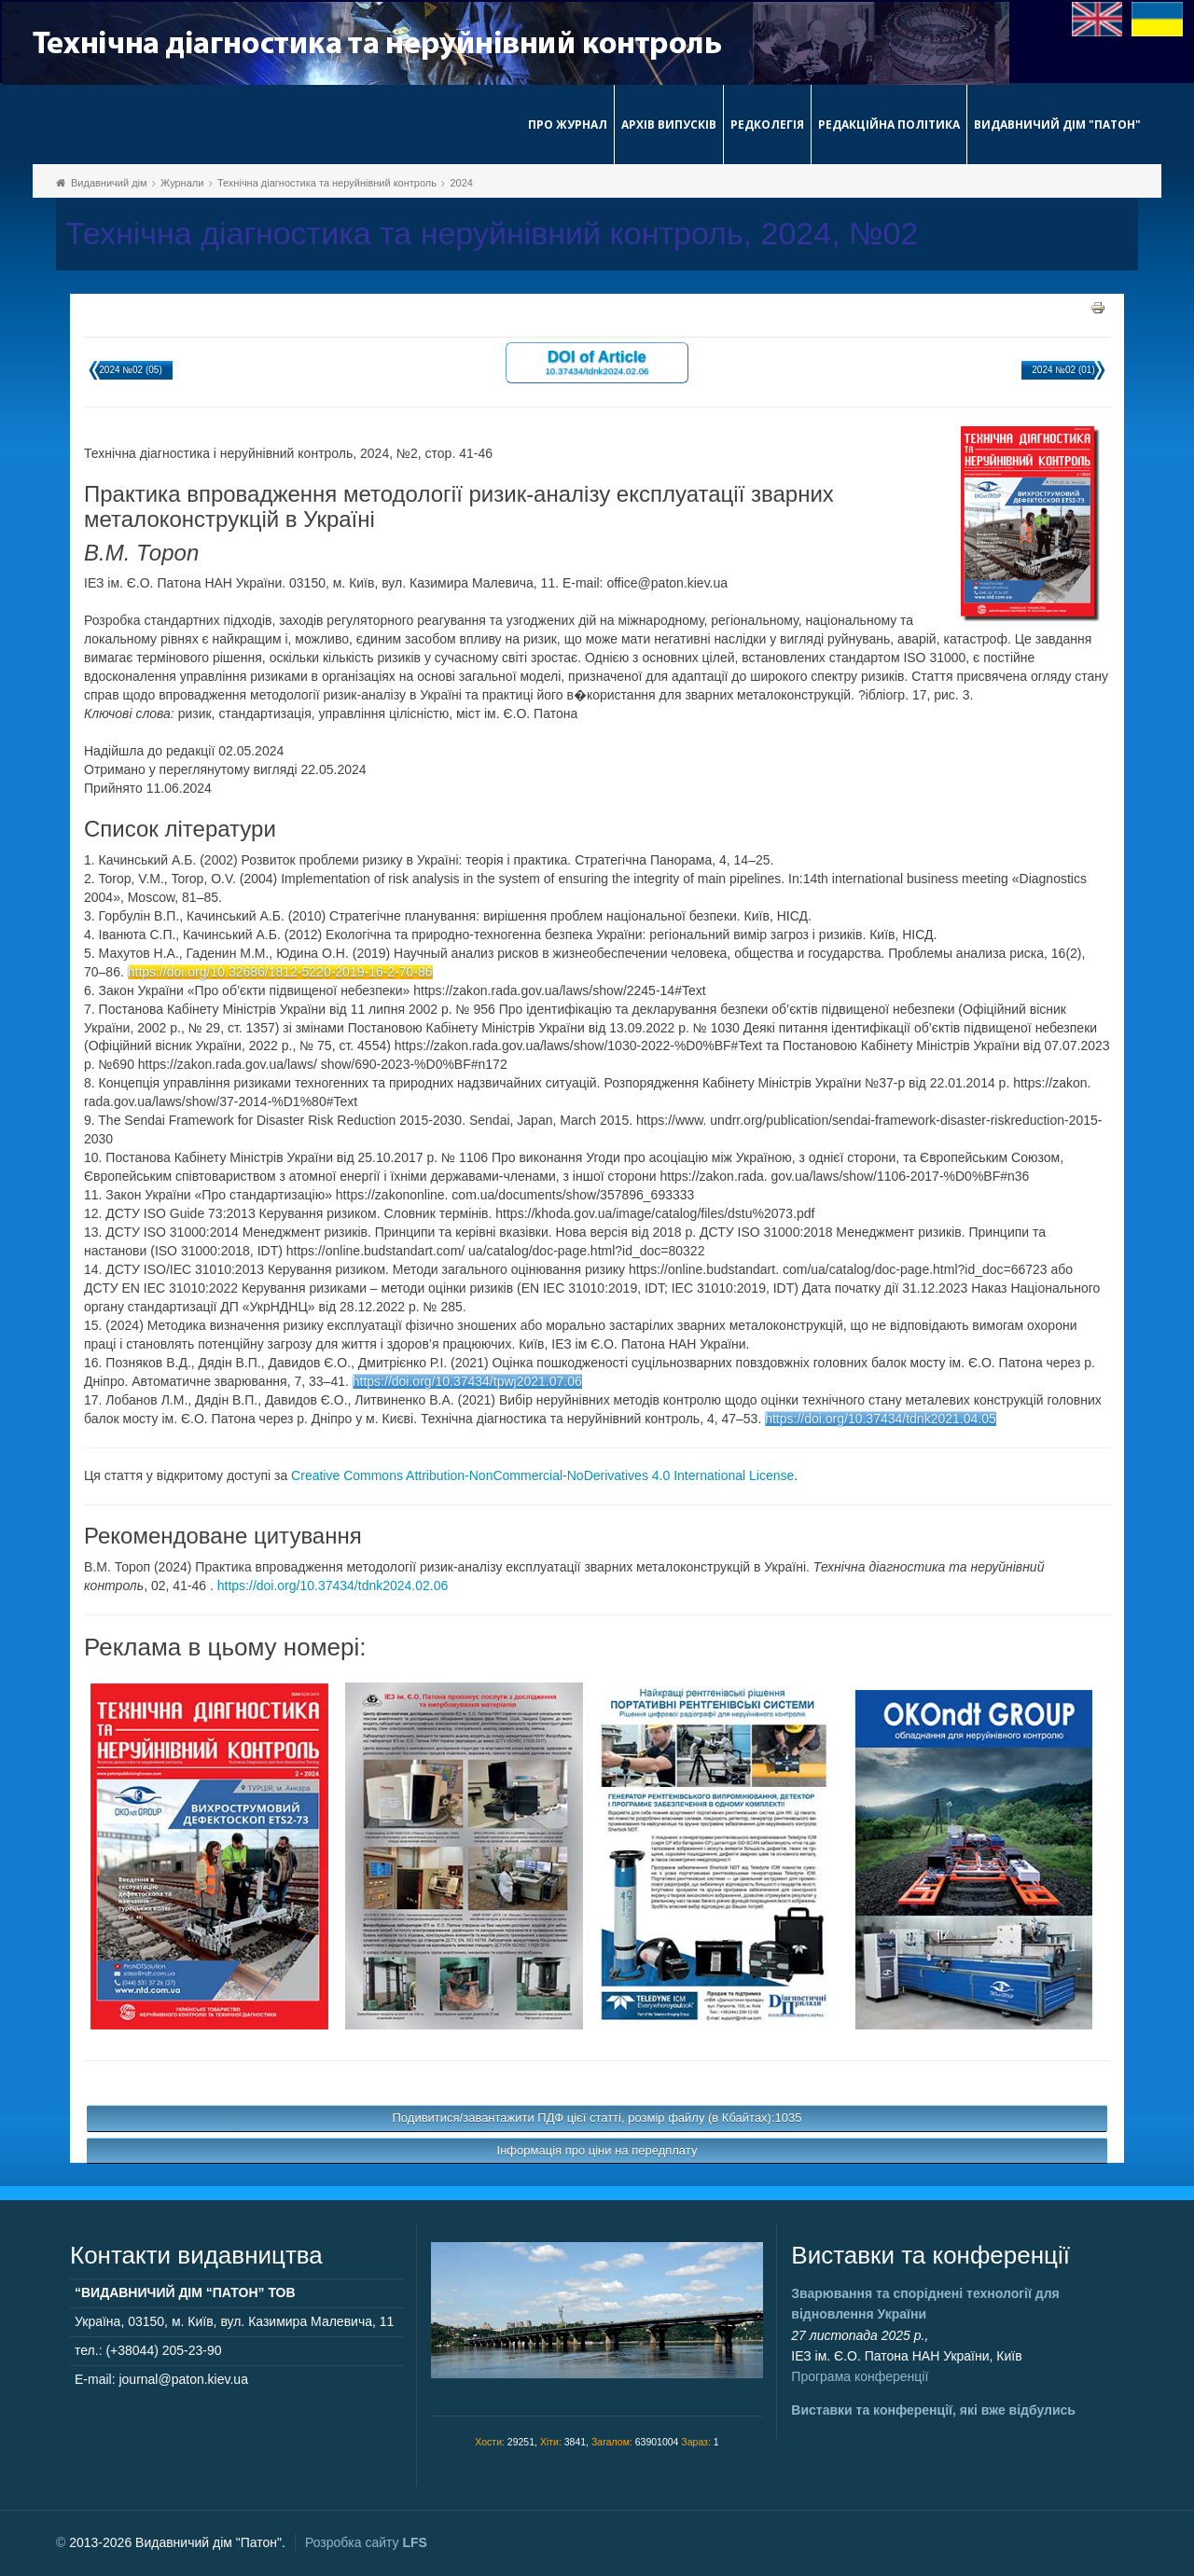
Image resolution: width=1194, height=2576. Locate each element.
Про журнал (567, 124)
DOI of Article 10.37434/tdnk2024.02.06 (596, 361)
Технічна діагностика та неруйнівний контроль (327, 182)
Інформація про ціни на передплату (597, 2150)
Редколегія (767, 124)
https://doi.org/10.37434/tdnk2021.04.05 (880, 1418)
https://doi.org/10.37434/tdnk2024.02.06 (333, 1585)
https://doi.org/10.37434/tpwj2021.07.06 (467, 1381)
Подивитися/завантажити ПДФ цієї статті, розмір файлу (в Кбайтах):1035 (597, 2118)
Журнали (181, 182)
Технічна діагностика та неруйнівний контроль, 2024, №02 (491, 233)
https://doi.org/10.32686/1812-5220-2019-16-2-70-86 (280, 971)
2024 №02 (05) (130, 370)
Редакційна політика (889, 124)
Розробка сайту (366, 2542)
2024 (461, 182)
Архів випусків (668, 124)
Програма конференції (859, 2376)
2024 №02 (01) (1063, 370)
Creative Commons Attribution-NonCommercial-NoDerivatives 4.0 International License (542, 1475)
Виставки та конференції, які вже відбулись (933, 2410)
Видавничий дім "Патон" (1057, 124)
